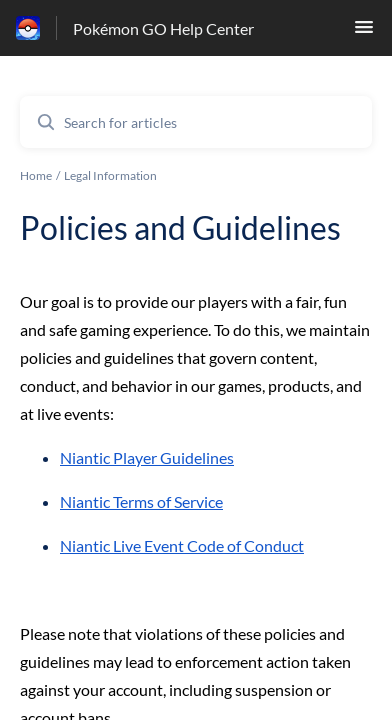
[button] (364, 32)
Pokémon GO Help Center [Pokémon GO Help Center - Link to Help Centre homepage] (163, 28)
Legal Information (110, 175)
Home (36, 175)
